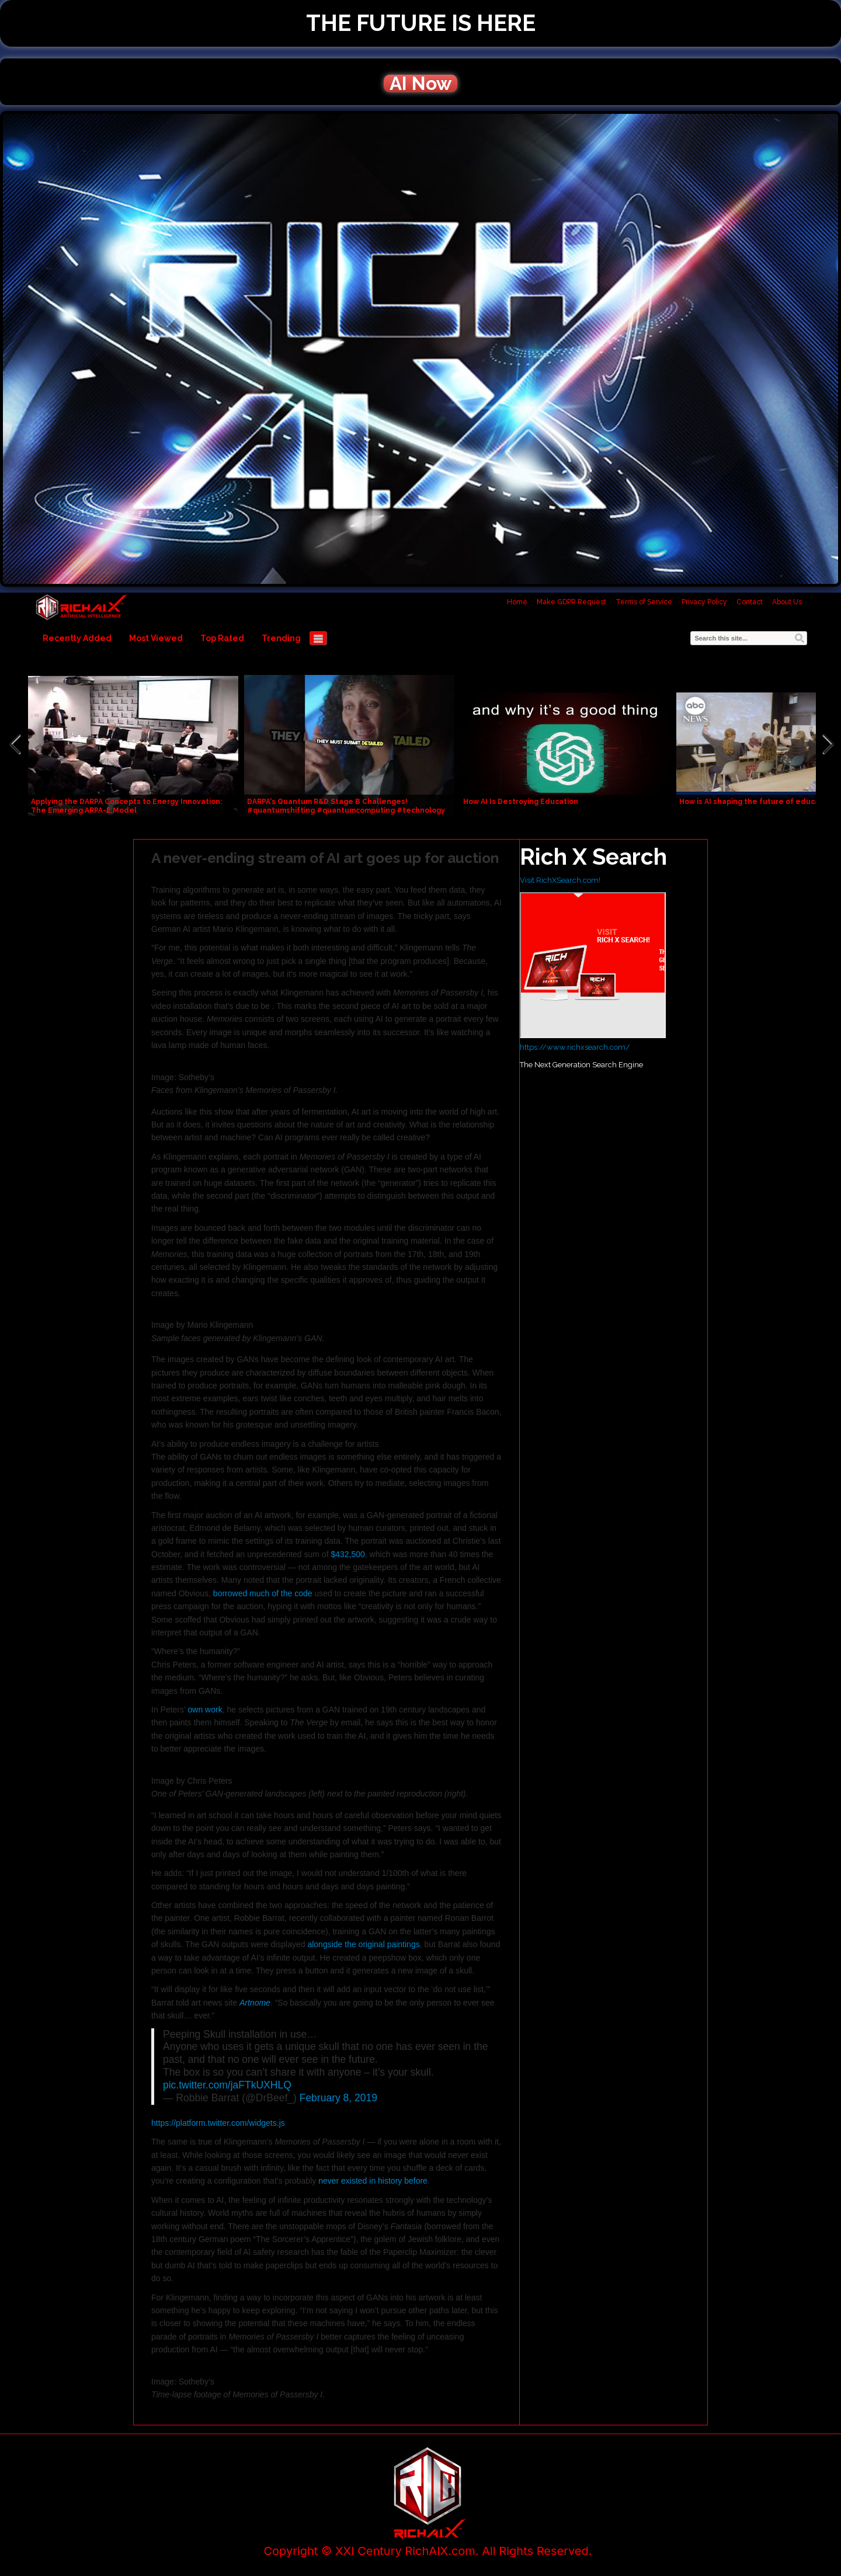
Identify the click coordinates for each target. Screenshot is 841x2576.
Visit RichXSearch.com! (560, 880)
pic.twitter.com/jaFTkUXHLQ (227, 2085)
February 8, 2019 (338, 2098)
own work (205, 1709)
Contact (749, 602)
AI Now (420, 83)
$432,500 (347, 1554)
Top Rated (222, 638)
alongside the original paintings (363, 1944)
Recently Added (77, 638)
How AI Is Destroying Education (520, 802)
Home (517, 602)
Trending (281, 638)
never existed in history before (373, 2180)
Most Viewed (156, 638)
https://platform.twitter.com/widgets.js (218, 2123)
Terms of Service (644, 602)
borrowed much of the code (262, 1593)
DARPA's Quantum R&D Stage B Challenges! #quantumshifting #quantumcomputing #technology (346, 806)
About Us (787, 602)
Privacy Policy (704, 602)
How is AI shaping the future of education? (758, 802)
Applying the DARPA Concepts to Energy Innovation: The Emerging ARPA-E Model (126, 806)
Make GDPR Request (571, 602)
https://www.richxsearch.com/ (575, 1047)
